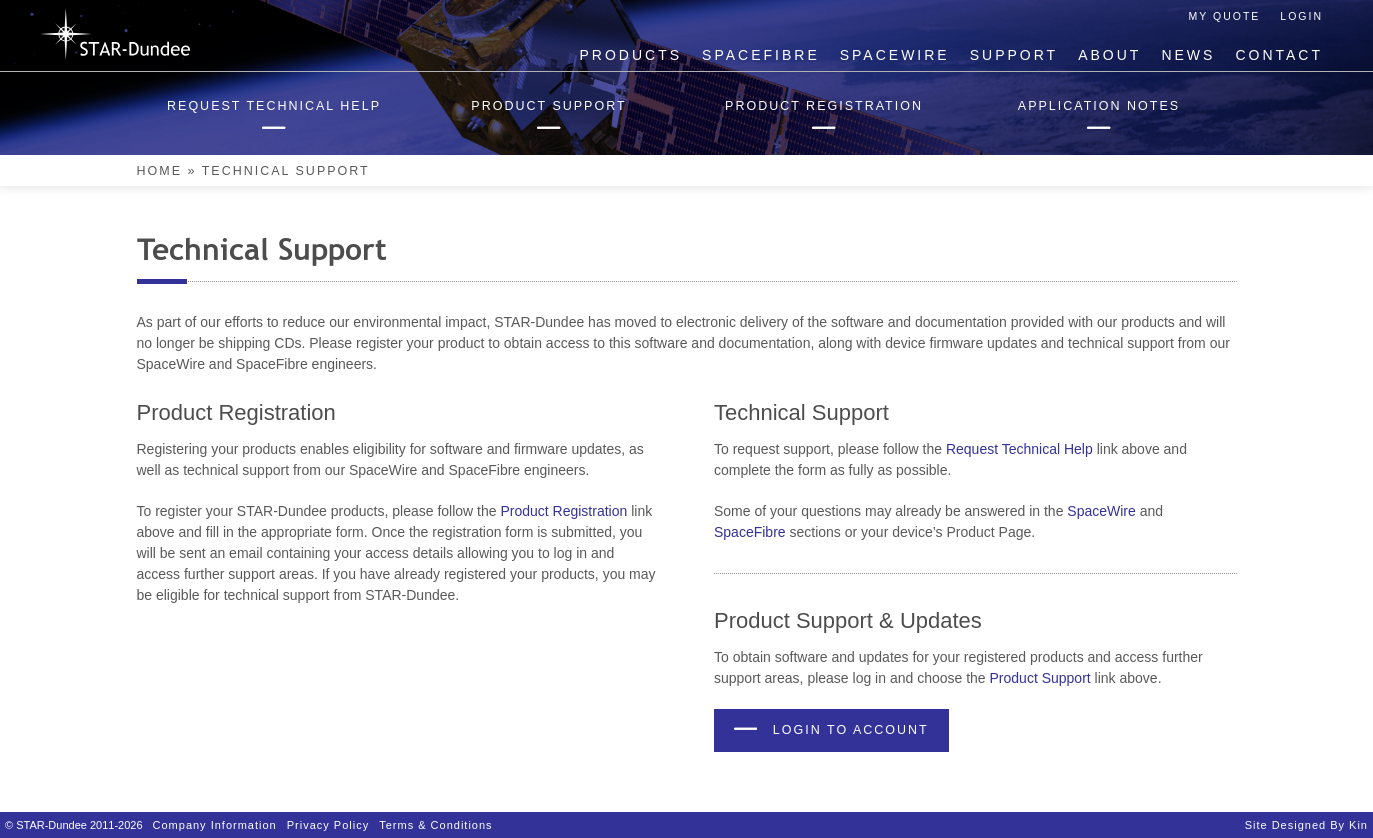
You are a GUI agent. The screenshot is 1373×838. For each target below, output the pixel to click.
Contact (1279, 55)
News (1188, 55)
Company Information (215, 825)
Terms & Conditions (435, 825)
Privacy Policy (328, 825)
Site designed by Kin (1306, 825)
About (1109, 55)
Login (1301, 16)
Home (160, 171)
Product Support (1040, 678)
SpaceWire (895, 55)
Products (631, 55)
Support (1014, 55)
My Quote (1225, 16)
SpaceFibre (761, 55)
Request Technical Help (1019, 449)
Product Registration (563, 511)
